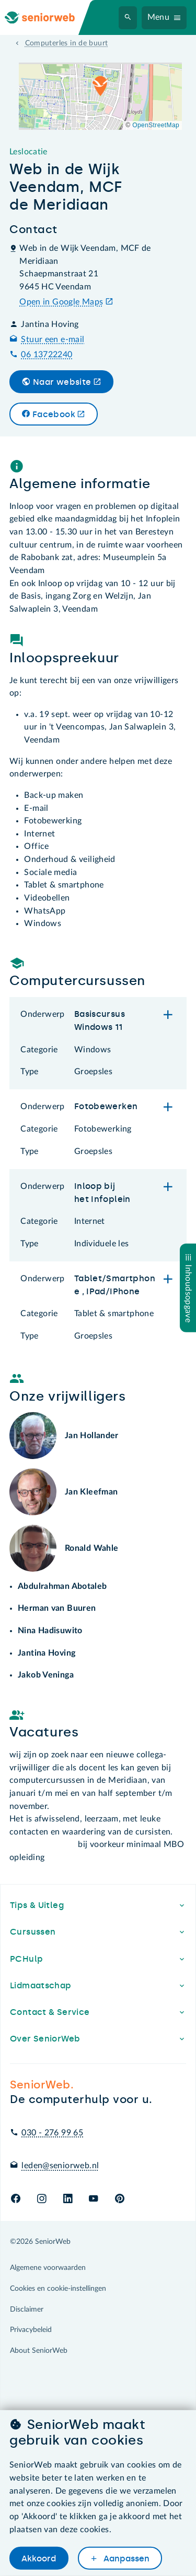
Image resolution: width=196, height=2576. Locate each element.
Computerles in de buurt (66, 43)
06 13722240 (46, 354)
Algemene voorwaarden (48, 2267)
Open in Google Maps (61, 302)
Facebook (53, 414)
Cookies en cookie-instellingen (58, 2288)
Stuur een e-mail (52, 339)
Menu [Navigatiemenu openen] (158, 17)
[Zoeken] (128, 17)
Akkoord (38, 2558)
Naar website (62, 382)
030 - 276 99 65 (52, 2133)
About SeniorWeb (38, 2350)
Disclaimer (26, 2309)
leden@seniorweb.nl (60, 2165)
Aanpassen (125, 2558)
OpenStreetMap (155, 125)
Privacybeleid (31, 2330)
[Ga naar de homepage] (48, 17)
